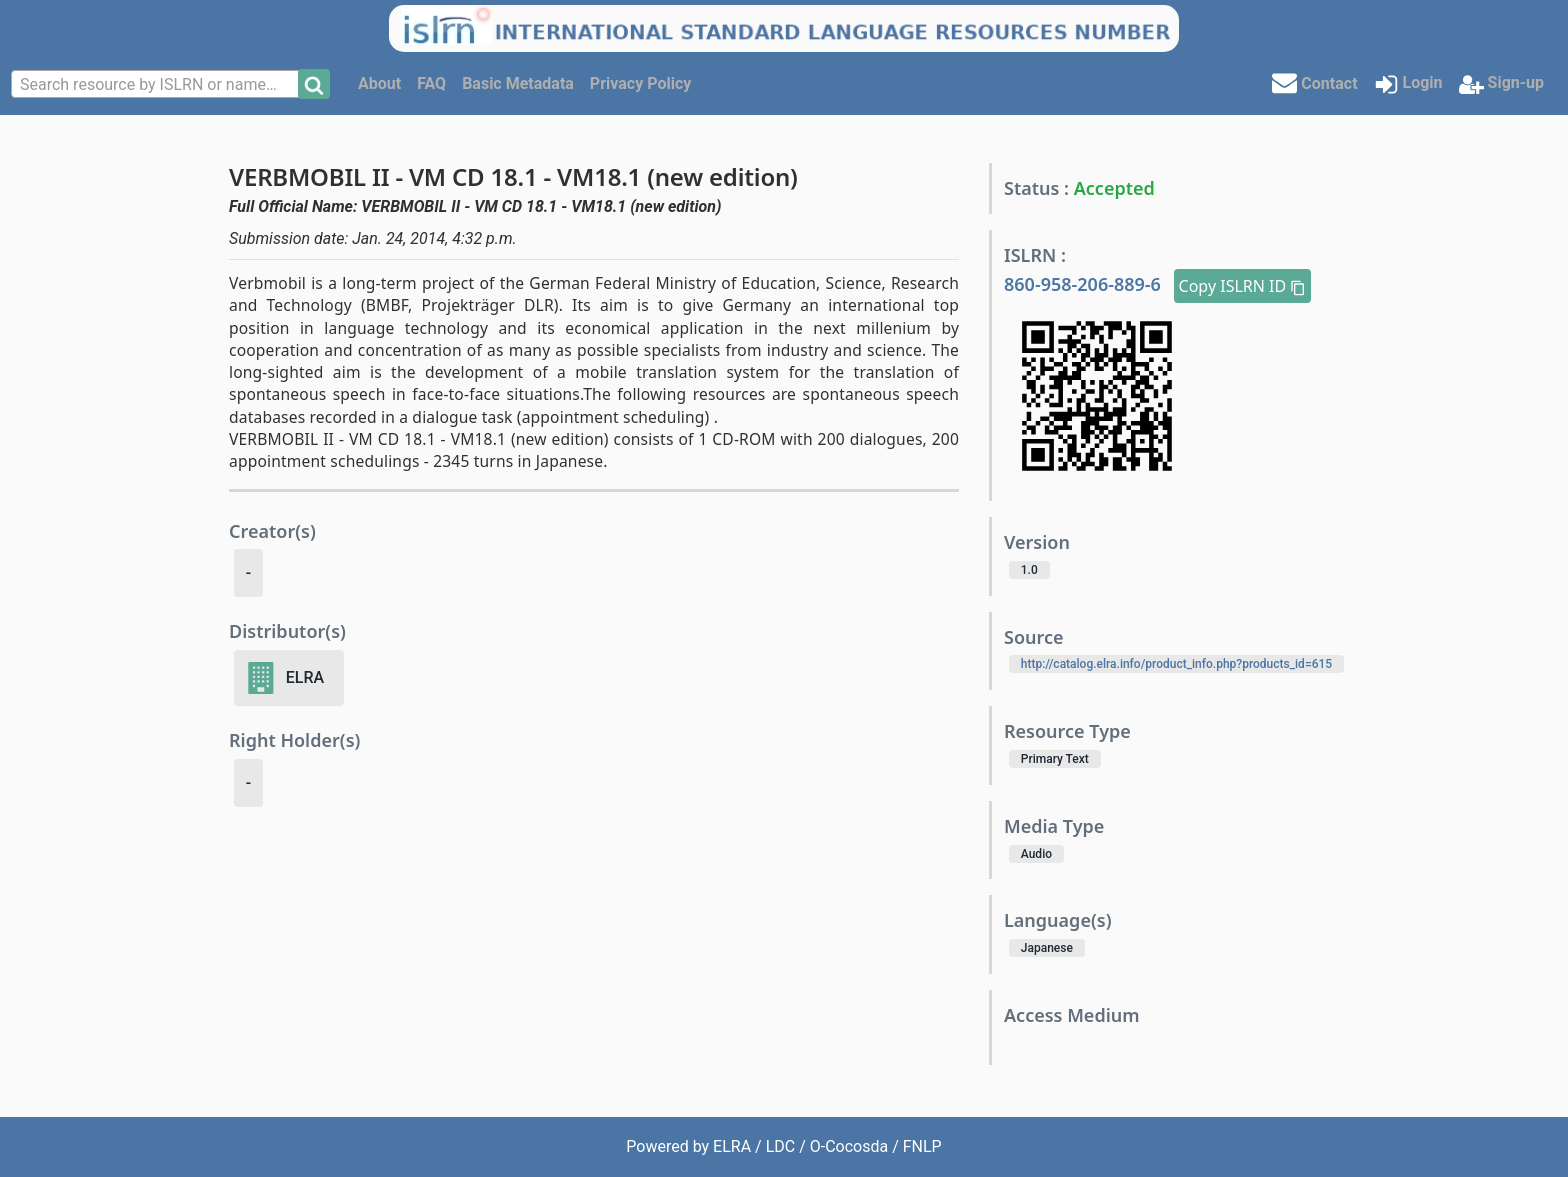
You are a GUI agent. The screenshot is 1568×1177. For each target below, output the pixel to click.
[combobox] (157, 84)
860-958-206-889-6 (1085, 284)
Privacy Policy (640, 83)
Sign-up (1501, 84)
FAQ (431, 83)
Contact (1314, 82)
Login (1408, 84)
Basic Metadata (518, 83)
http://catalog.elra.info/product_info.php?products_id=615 (1176, 664)
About (379, 83)
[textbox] (157, 85)
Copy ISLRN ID (1243, 286)
